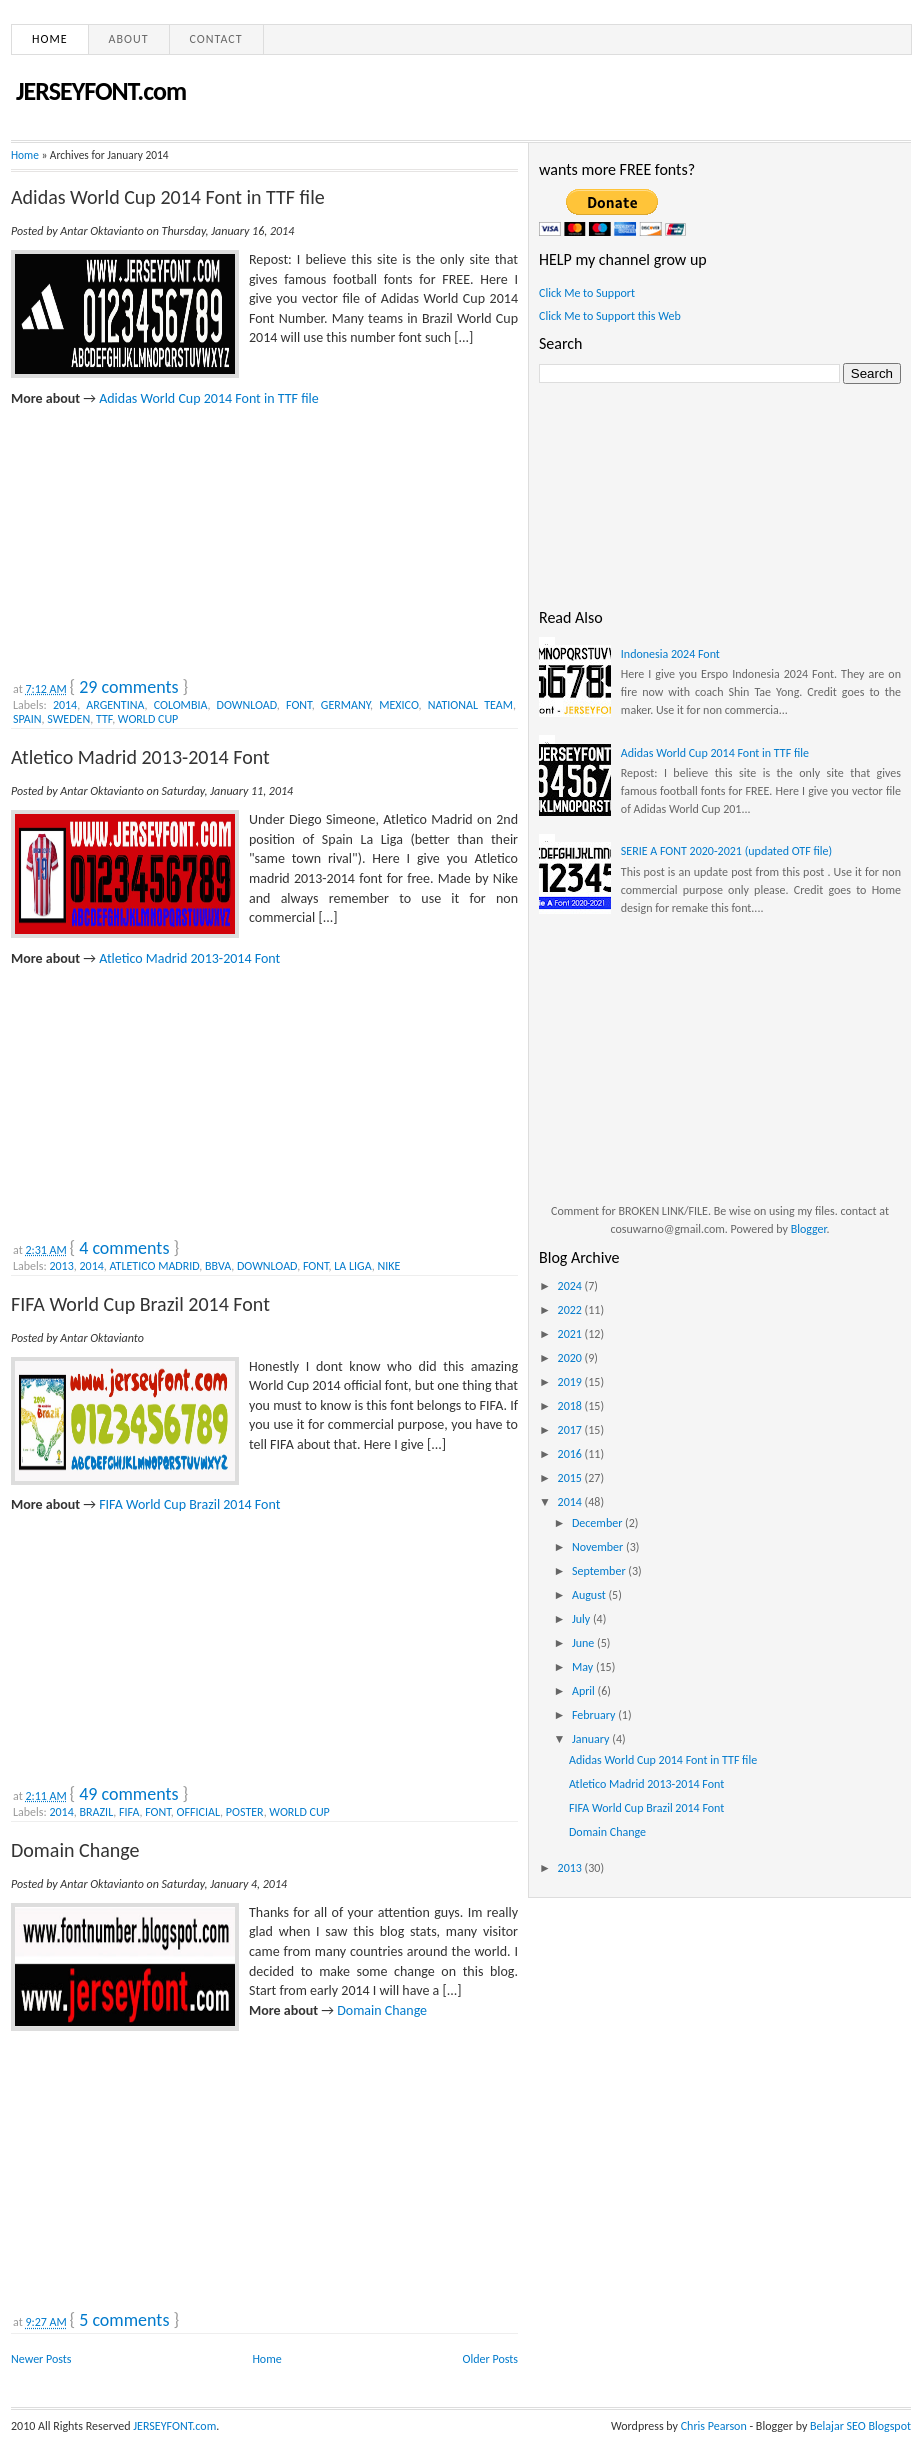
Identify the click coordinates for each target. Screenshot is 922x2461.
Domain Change (75, 1850)
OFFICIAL (199, 1812)
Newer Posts (41, 2359)
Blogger (809, 1229)
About (129, 39)
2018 (571, 1406)
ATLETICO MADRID (155, 1266)
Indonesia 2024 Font (670, 654)
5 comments (124, 2320)
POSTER (245, 1812)
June (584, 1643)
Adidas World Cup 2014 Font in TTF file (168, 197)
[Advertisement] (161, 533)
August (590, 1595)
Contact (216, 39)
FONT (299, 705)
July (582, 1619)
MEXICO (398, 705)
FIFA (129, 1812)
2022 (571, 1310)
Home (50, 39)
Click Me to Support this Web (610, 316)
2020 (571, 1358)
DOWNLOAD (247, 705)
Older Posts (490, 2359)
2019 (571, 1382)
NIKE (388, 1266)
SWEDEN (68, 719)
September (600, 1571)
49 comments (128, 1794)
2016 (571, 1454)
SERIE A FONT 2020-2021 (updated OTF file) (726, 851)
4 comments (124, 1248)
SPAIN (27, 719)
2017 (571, 1430)
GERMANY (345, 705)
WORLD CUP (148, 719)
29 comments (128, 687)
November (599, 1547)
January (592, 1739)
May (584, 1667)
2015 (571, 1478)
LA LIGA (352, 1266)
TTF (104, 719)
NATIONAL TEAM (470, 705)
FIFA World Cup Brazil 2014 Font (140, 1304)
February (595, 1715)
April (585, 1691)
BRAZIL (97, 1812)
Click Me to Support (587, 293)
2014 (65, 705)
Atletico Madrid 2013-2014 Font (140, 757)
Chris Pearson (714, 2426)
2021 (571, 1334)
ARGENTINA (115, 705)
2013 (61, 1266)
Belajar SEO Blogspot (860, 2426)
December (598, 1523)
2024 (571, 1286)
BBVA (218, 1266)
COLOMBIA (181, 705)
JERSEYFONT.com (101, 91)
